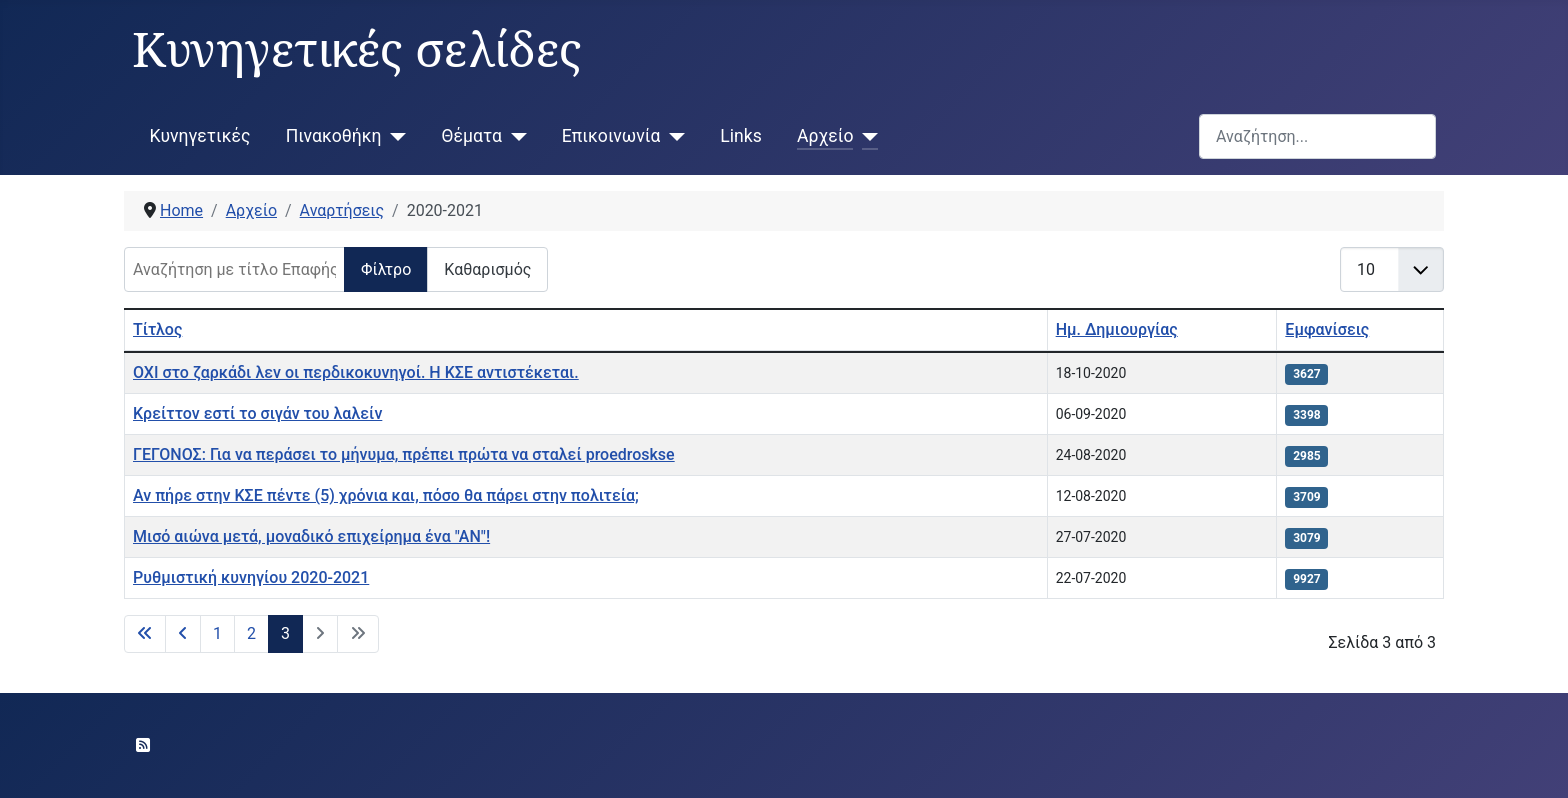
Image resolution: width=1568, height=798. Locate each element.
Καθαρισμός (487, 269)
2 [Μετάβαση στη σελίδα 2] (251, 633)
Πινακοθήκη (334, 136)
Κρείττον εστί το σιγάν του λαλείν (257, 413)
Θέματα (472, 136)
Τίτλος (157, 329)
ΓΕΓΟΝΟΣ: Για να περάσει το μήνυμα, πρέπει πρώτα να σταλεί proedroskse (404, 454)
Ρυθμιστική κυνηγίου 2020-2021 (251, 577)
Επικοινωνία (611, 136)
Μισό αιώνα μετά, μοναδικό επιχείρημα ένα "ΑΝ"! (311, 536)
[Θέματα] (514, 136)
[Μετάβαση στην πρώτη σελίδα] (145, 634)
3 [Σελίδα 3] (285, 633)
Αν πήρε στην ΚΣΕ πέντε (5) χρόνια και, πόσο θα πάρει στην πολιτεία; (386, 495)
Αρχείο (825, 136)
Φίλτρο (386, 269)
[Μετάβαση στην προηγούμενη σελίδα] (183, 634)
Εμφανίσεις (1327, 329)
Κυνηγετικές (200, 136)
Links (740, 136)
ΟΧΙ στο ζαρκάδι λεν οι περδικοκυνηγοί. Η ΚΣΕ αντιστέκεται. (356, 372)
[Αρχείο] (865, 136)
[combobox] (1317, 136)
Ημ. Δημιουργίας (1117, 329)
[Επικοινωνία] (672, 136)
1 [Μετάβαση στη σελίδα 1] (217, 633)
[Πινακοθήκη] (394, 136)
